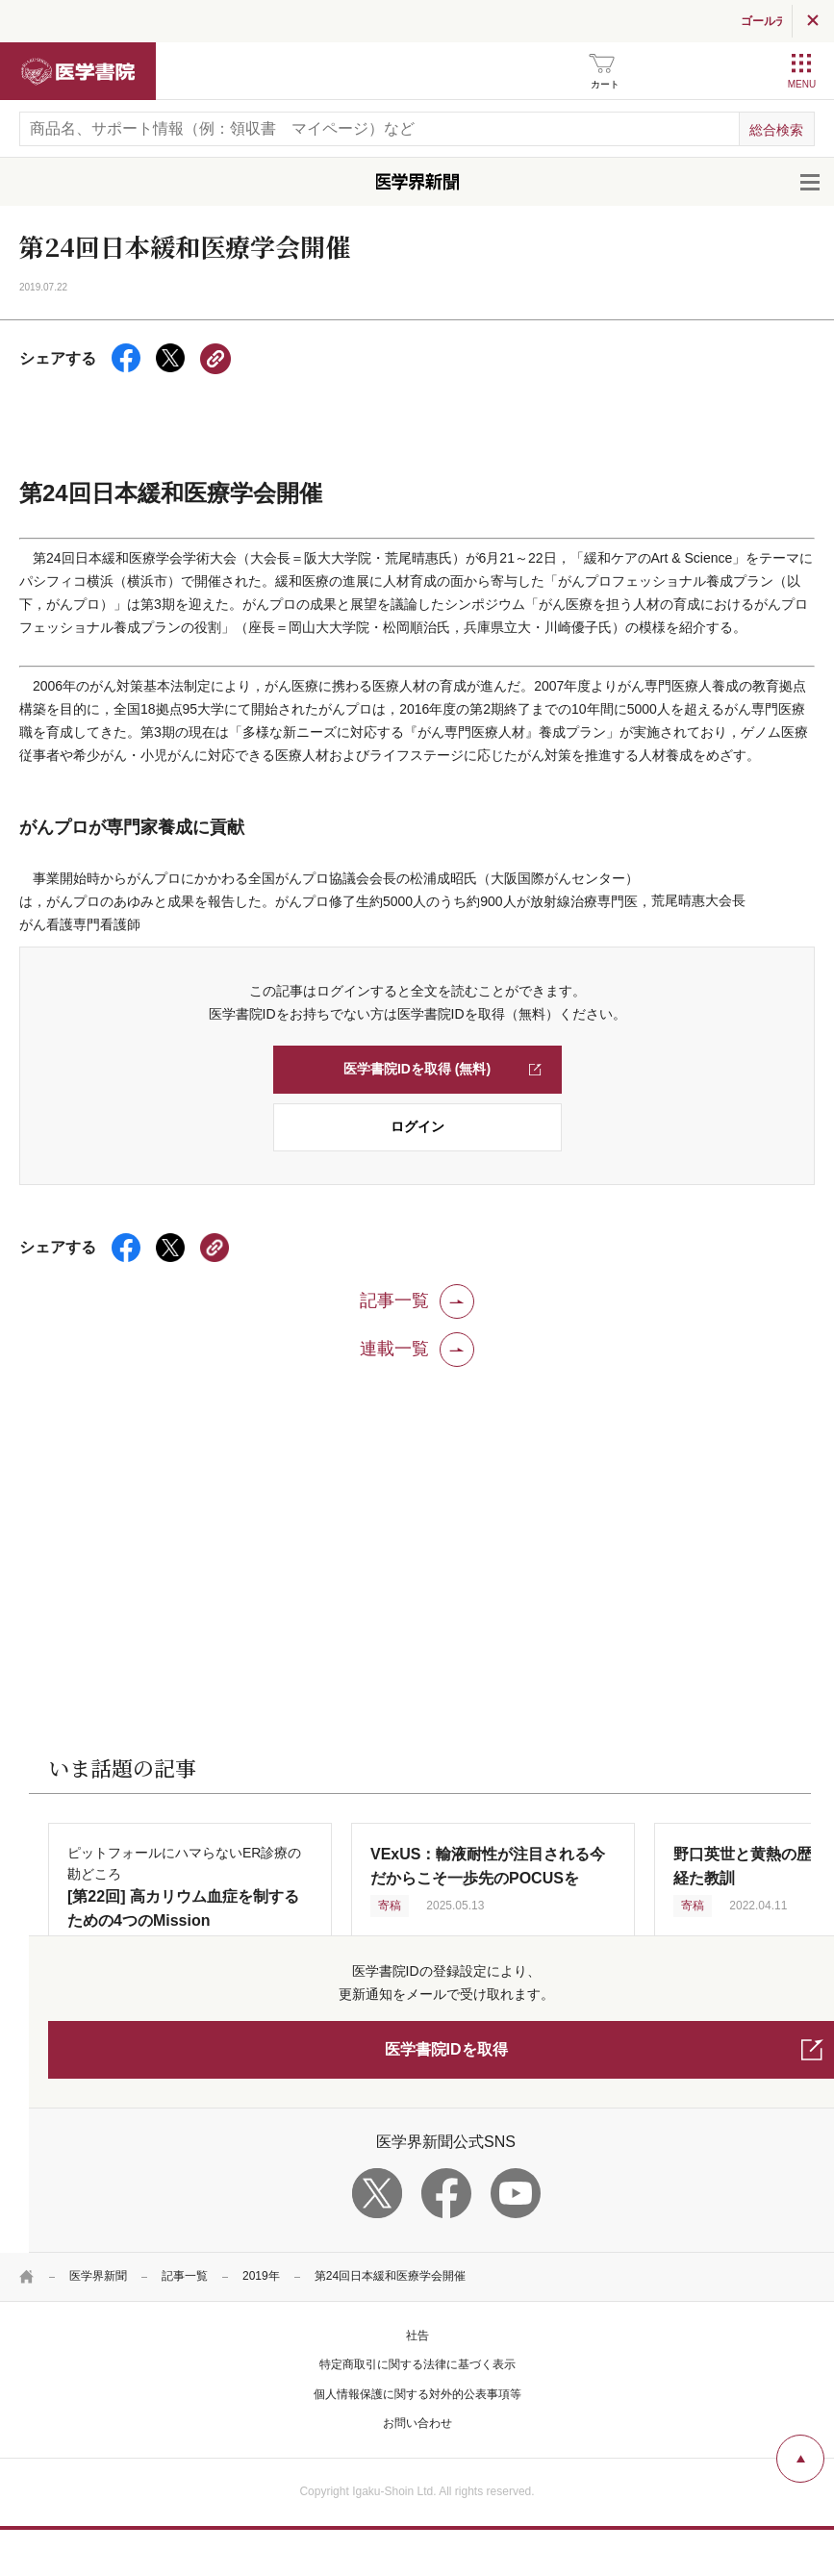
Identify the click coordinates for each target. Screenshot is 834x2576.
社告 (417, 2335)
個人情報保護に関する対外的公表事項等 (417, 2394)
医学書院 (78, 71)
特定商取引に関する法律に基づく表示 (417, 2364)
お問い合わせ (417, 2423)
